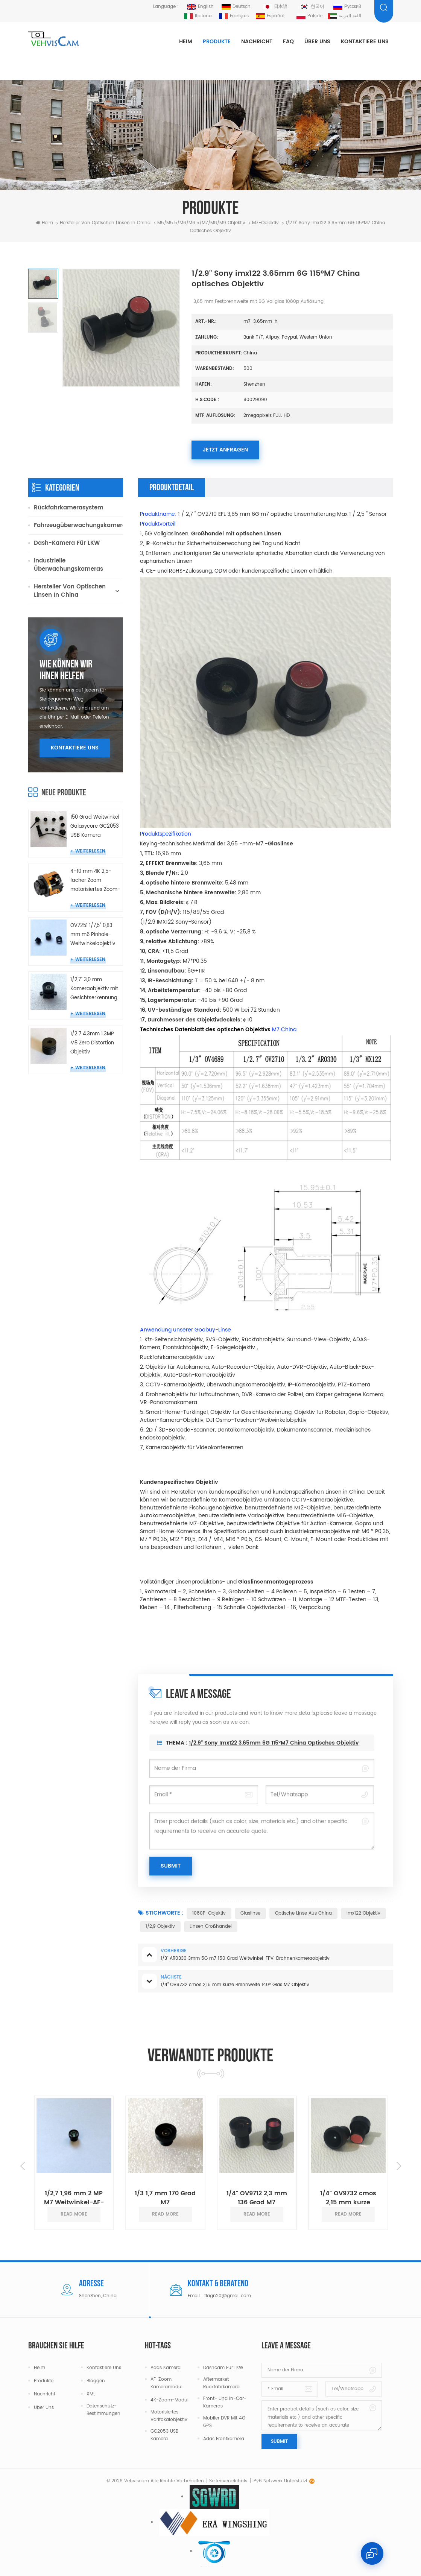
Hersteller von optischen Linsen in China (105, 222)
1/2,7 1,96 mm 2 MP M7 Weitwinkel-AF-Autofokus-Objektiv (73, 2198)
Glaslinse (250, 1913)
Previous (22, 2166)
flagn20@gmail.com (227, 2295)
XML (91, 2394)
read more (74, 2214)
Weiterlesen (90, 851)
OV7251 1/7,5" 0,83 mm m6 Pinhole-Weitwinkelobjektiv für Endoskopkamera (92, 935)
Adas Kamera (165, 2367)
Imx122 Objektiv (363, 1913)
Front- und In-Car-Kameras (224, 2402)
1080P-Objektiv (209, 1913)
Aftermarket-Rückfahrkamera (221, 2383)
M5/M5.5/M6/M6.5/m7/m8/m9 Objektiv (201, 222)
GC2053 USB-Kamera (165, 2435)
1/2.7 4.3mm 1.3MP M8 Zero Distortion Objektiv (92, 1043)
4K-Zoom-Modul (169, 2400)
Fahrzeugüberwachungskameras (78, 525)
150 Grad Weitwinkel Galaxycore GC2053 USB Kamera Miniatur (94, 826)
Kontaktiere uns (365, 41)
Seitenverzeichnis (228, 2481)
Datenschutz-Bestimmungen (103, 2410)
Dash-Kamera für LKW (67, 543)
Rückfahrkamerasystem (68, 507)
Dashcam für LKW (223, 2367)
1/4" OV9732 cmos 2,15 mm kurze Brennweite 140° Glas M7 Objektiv (348, 2198)
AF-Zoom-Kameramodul (166, 2383)
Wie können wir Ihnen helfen (66, 670)
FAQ (288, 41)
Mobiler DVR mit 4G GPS (224, 2422)
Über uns (317, 41)
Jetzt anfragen (225, 449)
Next (398, 2166)
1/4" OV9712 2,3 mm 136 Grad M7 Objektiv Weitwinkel (256, 2198)
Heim (185, 41)
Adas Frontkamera (223, 2438)
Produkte (217, 41)
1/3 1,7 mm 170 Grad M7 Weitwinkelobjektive (165, 2198)
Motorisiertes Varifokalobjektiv (168, 2416)
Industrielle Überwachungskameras (68, 565)
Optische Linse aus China (303, 1913)
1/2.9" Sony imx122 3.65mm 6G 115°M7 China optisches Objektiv (274, 1755)
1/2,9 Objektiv (160, 1926)
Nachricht (256, 41)
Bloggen (96, 2381)
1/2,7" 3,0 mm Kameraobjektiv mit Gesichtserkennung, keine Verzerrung (94, 989)
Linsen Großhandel (211, 1926)
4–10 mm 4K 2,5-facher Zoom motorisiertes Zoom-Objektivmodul (95, 881)
